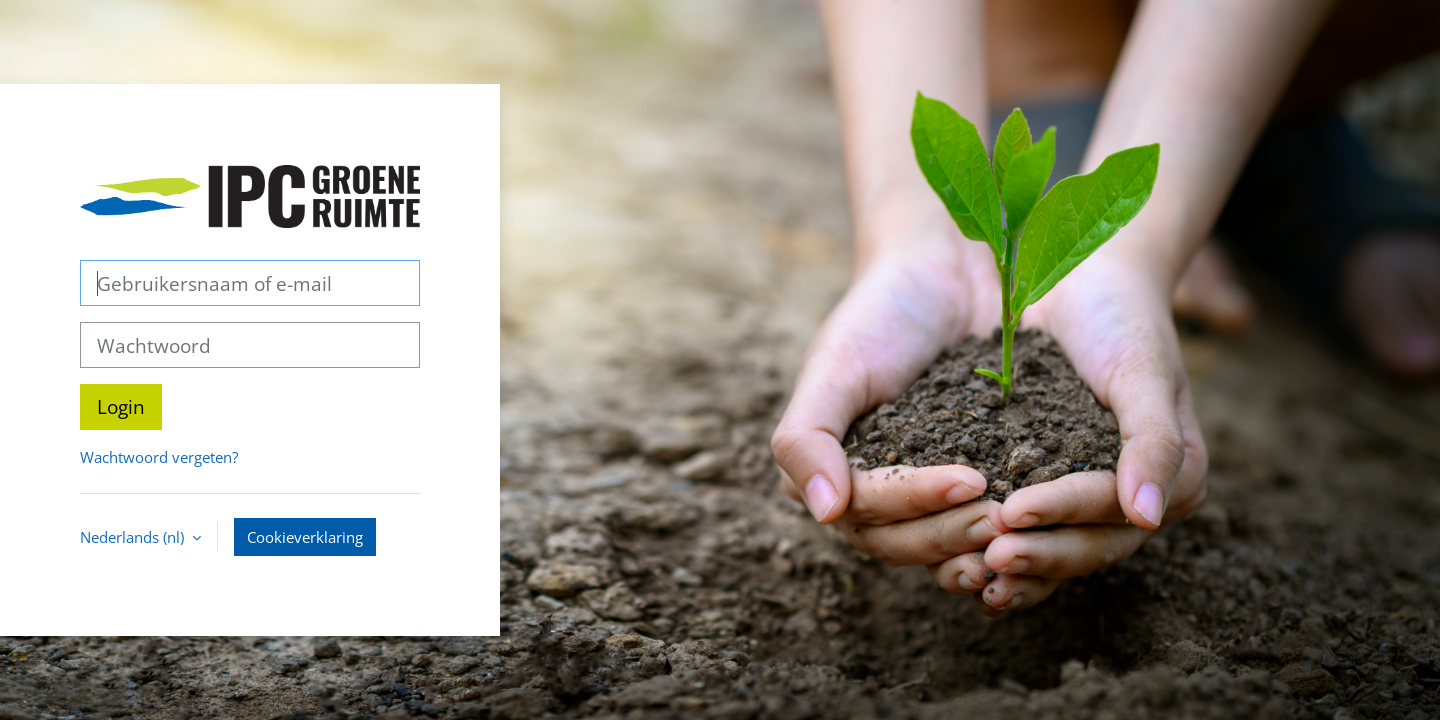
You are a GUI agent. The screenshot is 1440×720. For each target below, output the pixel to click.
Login (121, 406)
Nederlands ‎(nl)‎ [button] (134, 537)
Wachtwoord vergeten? (159, 457)
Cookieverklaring (305, 537)
